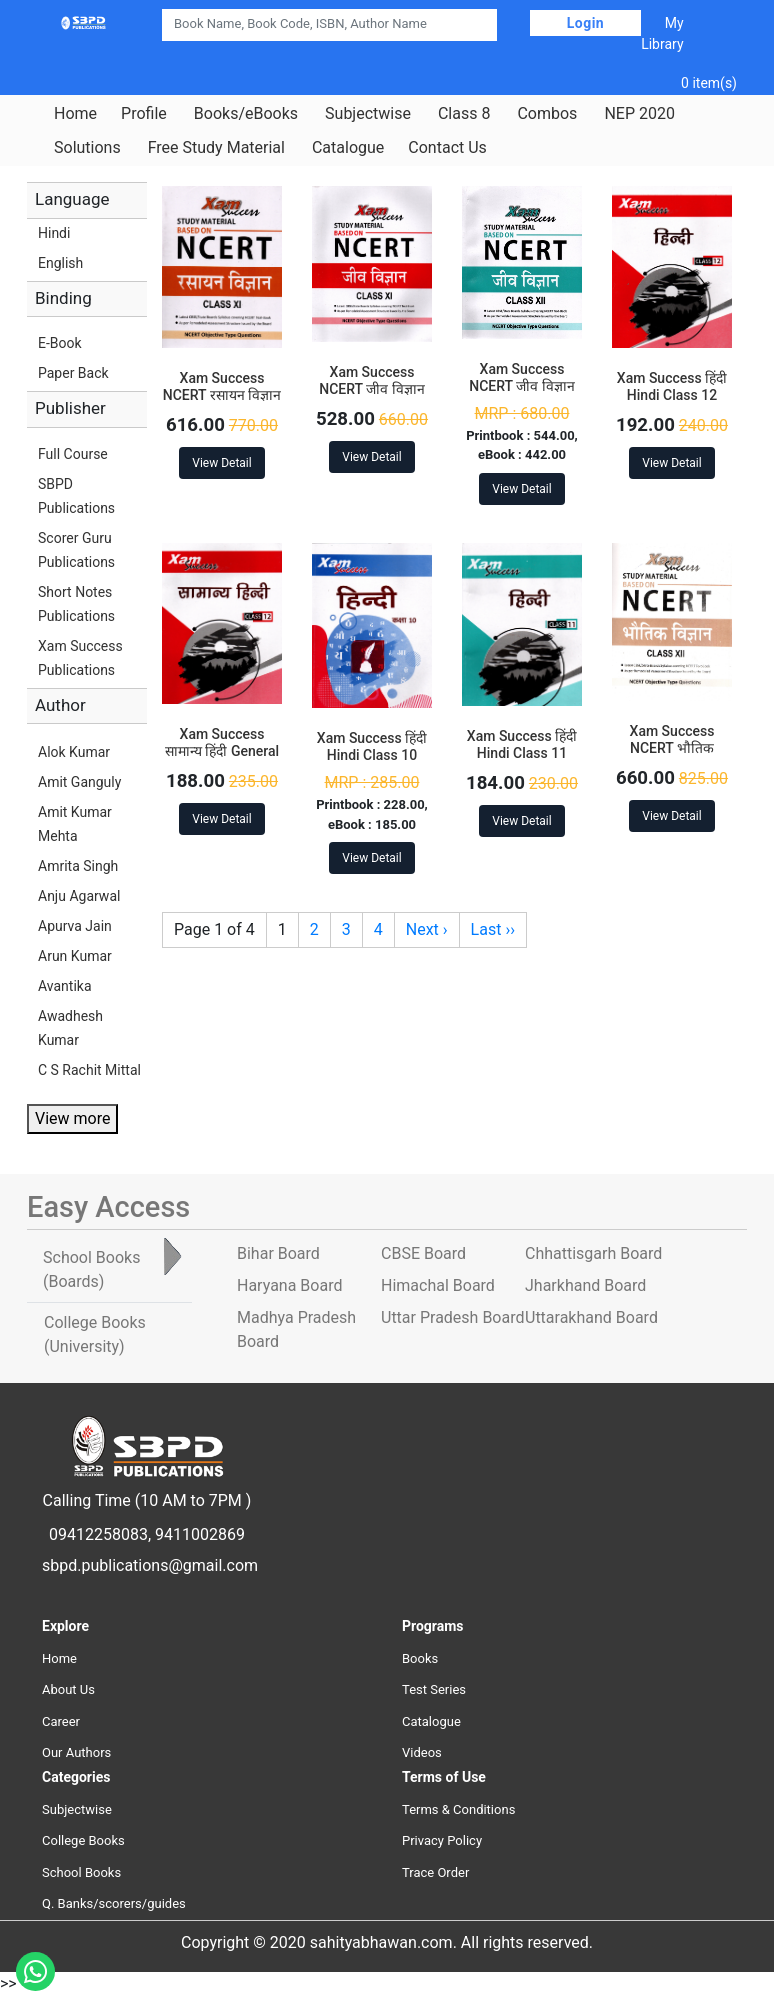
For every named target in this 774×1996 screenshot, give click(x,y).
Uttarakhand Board (591, 1317)
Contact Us (447, 148)
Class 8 (464, 114)
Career (61, 1721)
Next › (427, 929)
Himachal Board (438, 1285)
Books (420, 1658)
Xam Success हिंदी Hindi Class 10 (372, 746)
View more (72, 1118)
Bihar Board (278, 1253)
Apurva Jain (75, 926)
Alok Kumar (74, 752)
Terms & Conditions (458, 1809)
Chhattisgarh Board (593, 1253)
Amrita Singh (78, 866)
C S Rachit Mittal (89, 1070)
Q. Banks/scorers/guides (114, 1903)
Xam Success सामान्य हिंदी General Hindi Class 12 (222, 751)
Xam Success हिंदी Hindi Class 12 (672, 386)
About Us (68, 1689)
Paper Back (73, 373)
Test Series (434, 1689)
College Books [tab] (95, 1334)
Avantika (65, 986)
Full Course (73, 454)
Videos (422, 1752)
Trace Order (435, 1872)
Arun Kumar (75, 956)
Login (586, 23)
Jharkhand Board (585, 1285)
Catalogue (348, 148)
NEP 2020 (639, 114)
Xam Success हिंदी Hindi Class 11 (522, 744)
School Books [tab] (91, 1269)
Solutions (87, 148)
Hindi (54, 233)
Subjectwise (368, 114)
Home (75, 114)
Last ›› (493, 929)
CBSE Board (423, 1253)
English (60, 263)
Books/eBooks (246, 114)
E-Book (60, 343)
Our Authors (76, 1752)
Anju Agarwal (79, 896)
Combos (547, 114)
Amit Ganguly (79, 782)
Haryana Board (289, 1285)
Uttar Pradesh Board (452, 1317)
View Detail (221, 463)
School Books (81, 1872)
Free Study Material (216, 148)
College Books (83, 1840)
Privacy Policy (442, 1840)
